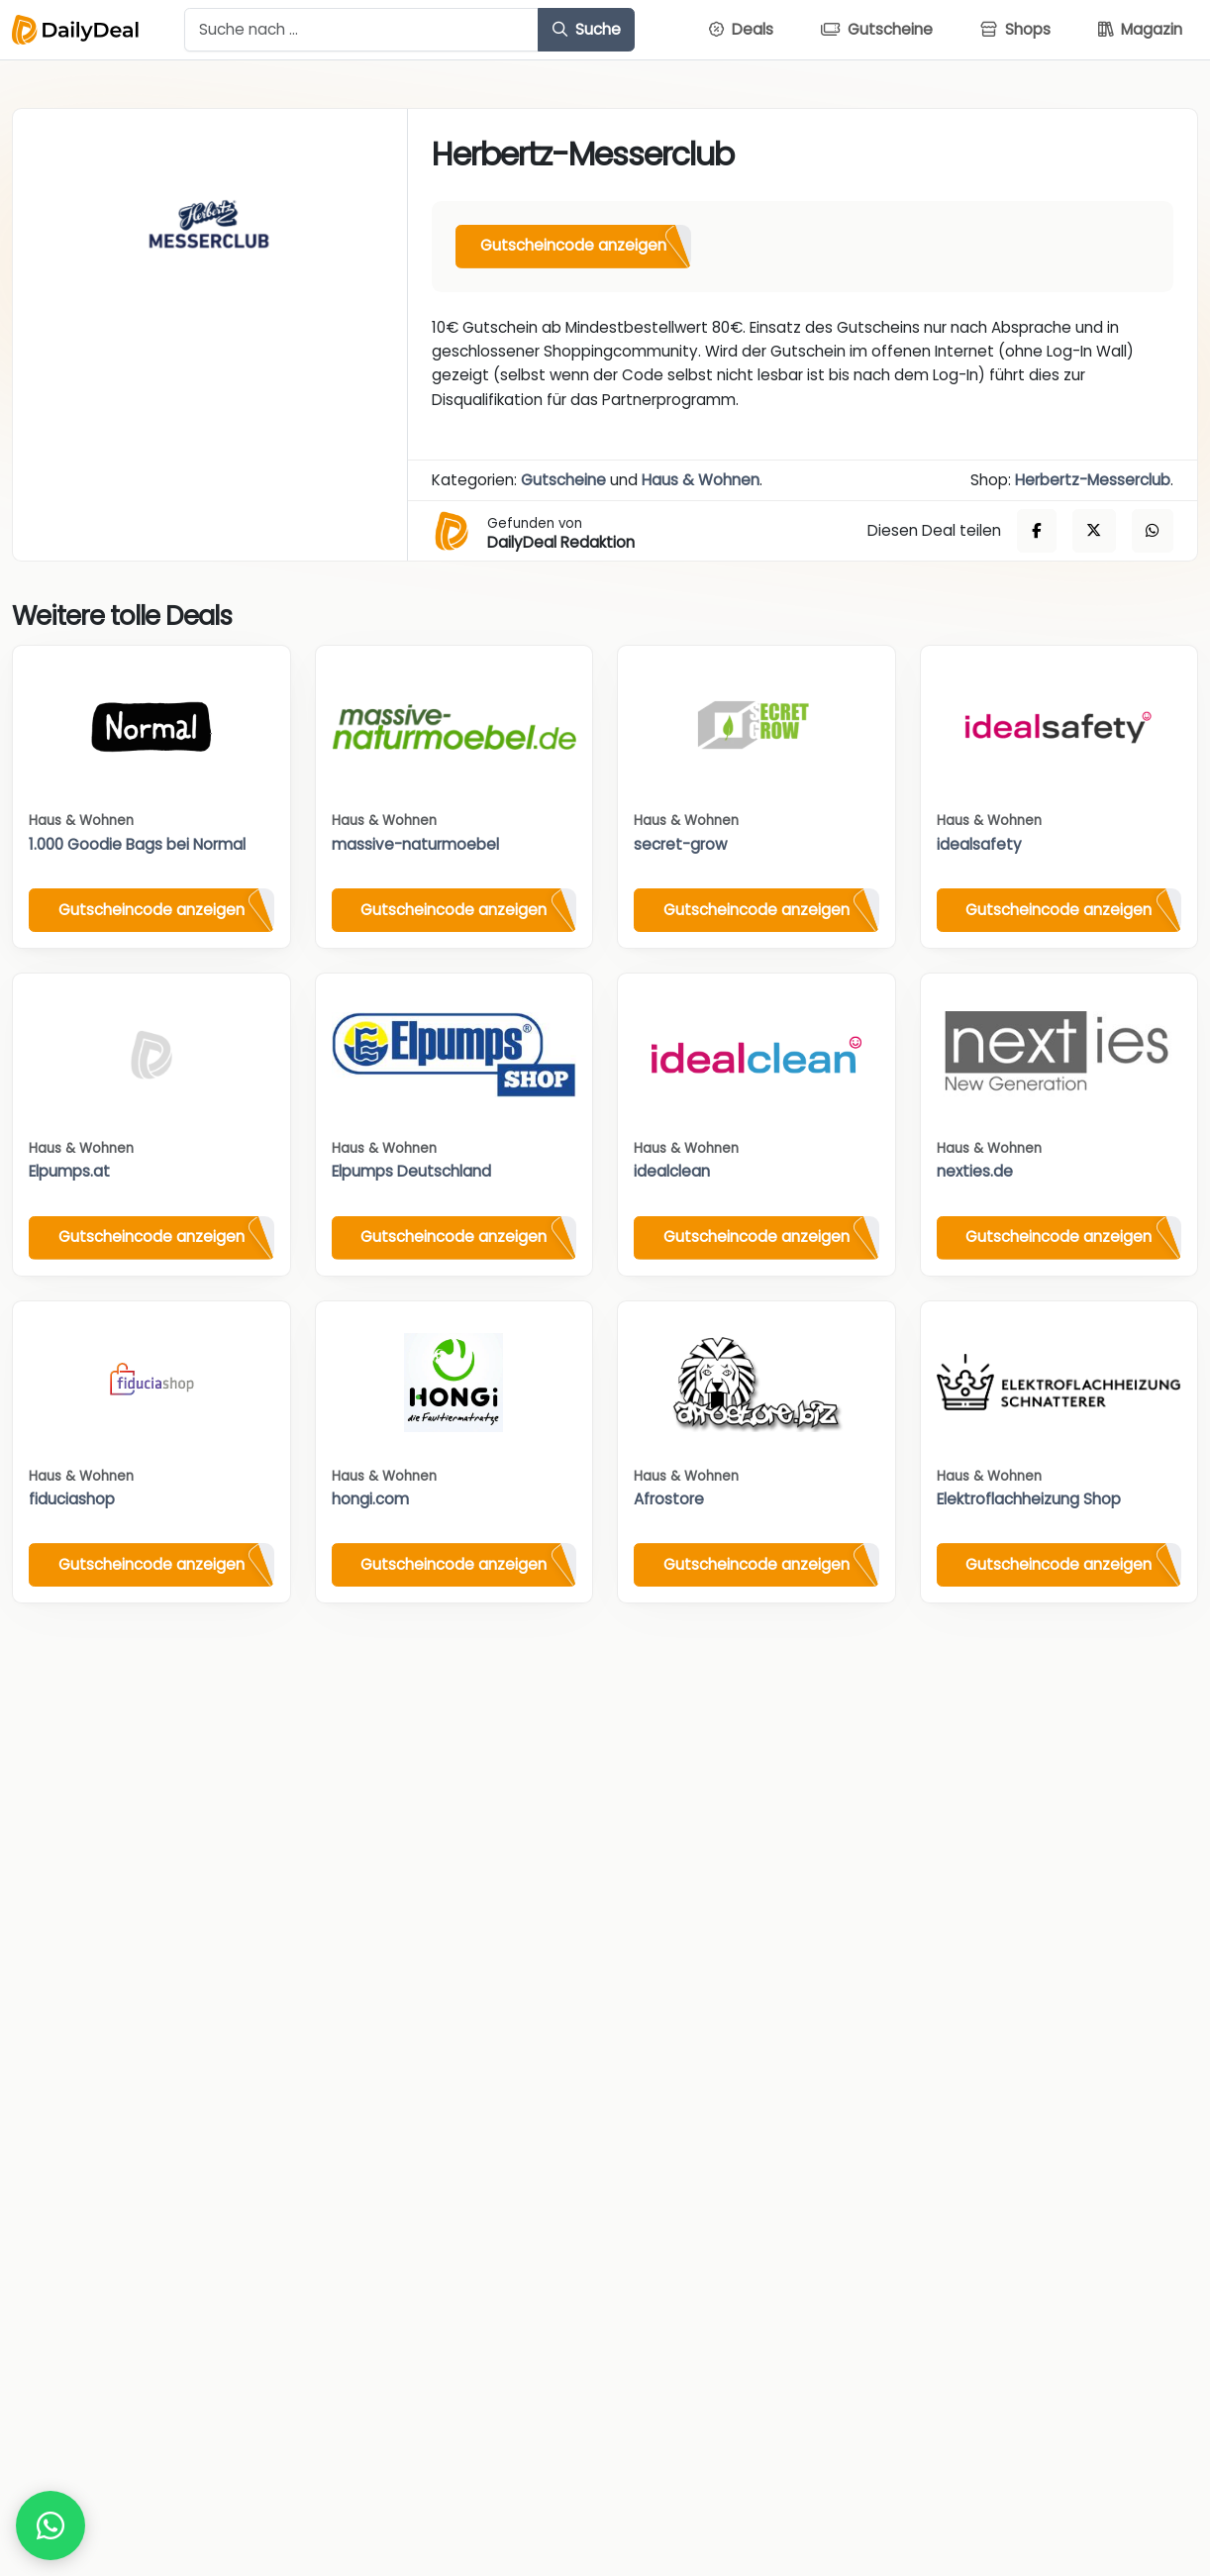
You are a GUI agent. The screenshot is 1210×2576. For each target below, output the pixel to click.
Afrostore (669, 1499)
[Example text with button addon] (361, 30)
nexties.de (975, 1171)
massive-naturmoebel (415, 844)
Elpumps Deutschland (411, 1171)
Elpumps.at (69, 1171)
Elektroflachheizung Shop (1029, 1499)
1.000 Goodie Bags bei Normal (137, 844)
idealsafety (979, 844)
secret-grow (680, 844)
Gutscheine (563, 479)
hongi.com (370, 1499)
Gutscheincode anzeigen (573, 245)
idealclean (672, 1171)
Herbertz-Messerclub (1092, 479)
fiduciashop (72, 1499)
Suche (587, 29)
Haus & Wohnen (700, 479)
